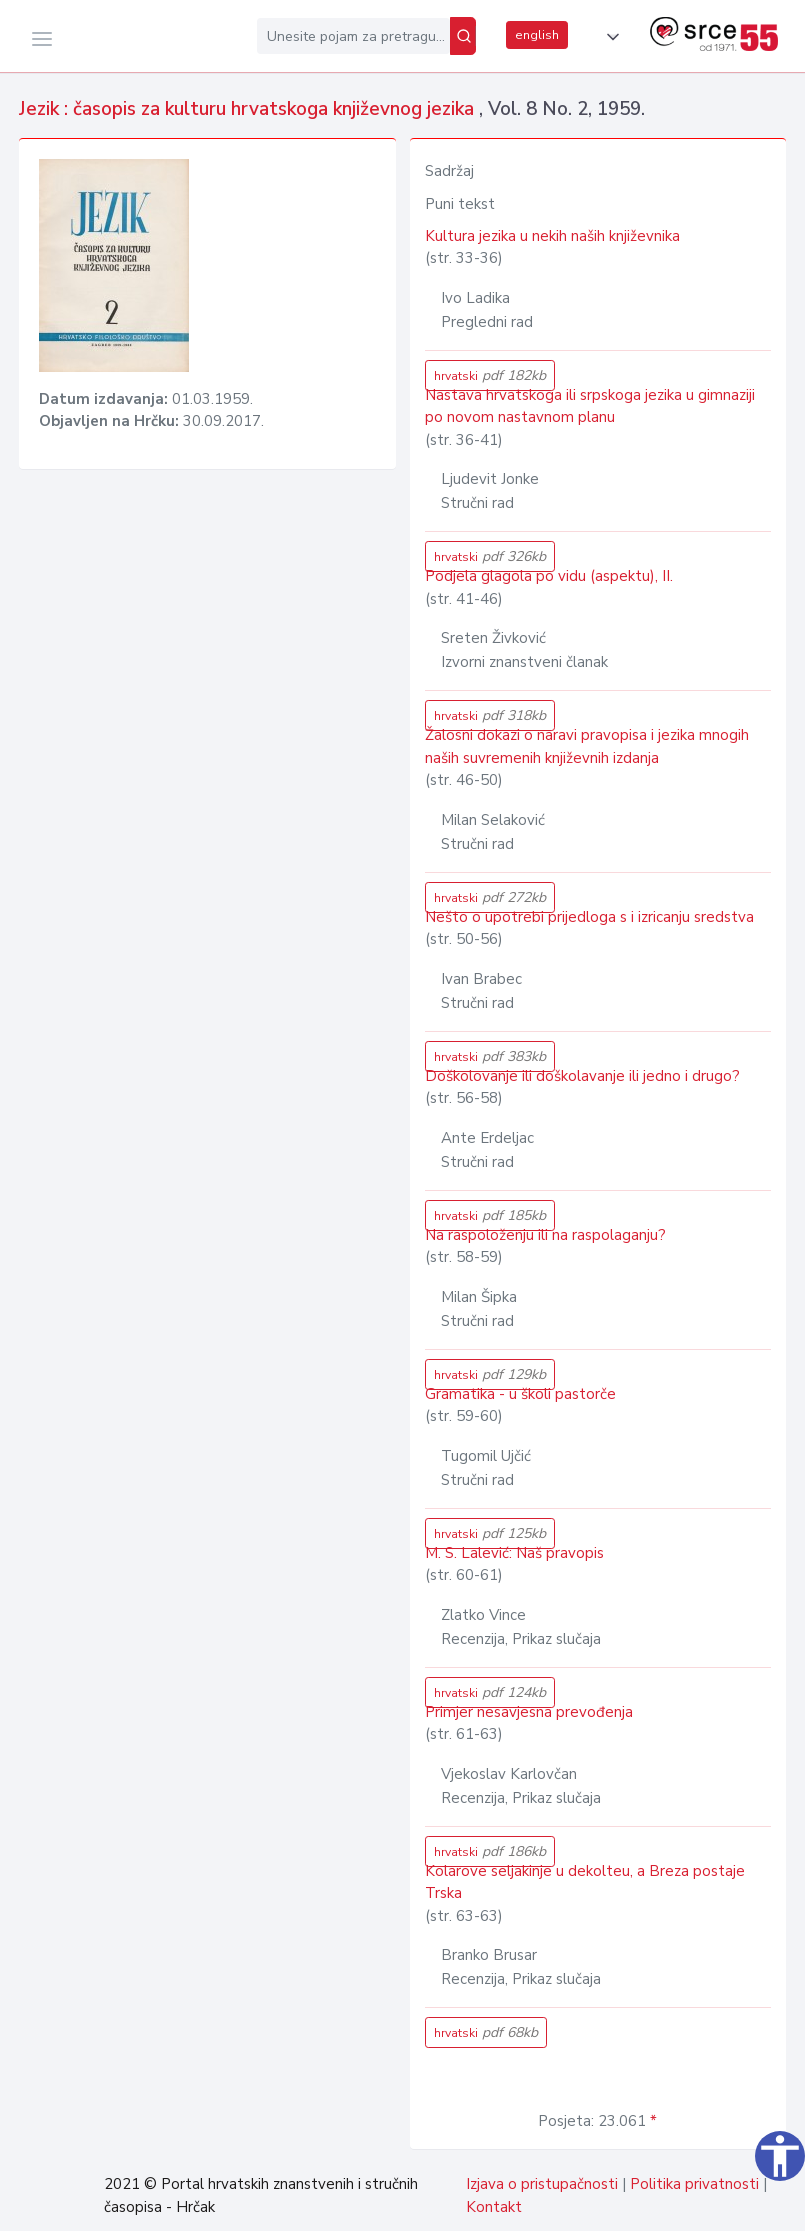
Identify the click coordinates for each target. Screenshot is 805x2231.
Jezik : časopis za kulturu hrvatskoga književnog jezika (249, 109)
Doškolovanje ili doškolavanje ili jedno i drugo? (582, 1076)
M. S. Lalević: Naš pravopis (514, 1553)
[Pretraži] (463, 36)
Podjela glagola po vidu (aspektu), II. (549, 576)
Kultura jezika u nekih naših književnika (552, 236)
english (537, 35)
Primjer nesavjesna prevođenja (529, 1712)
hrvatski (490, 375)
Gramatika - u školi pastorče (520, 1394)
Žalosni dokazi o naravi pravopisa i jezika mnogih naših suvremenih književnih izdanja (587, 746)
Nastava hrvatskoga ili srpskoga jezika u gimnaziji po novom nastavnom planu (590, 406)
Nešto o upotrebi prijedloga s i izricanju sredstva (589, 917)
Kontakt (494, 2207)
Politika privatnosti (694, 2184)
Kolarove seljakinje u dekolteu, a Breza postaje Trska (585, 1882)
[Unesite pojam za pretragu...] (353, 36)
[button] (609, 37)
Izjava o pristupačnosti (542, 2184)
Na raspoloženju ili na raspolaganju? (545, 1235)
